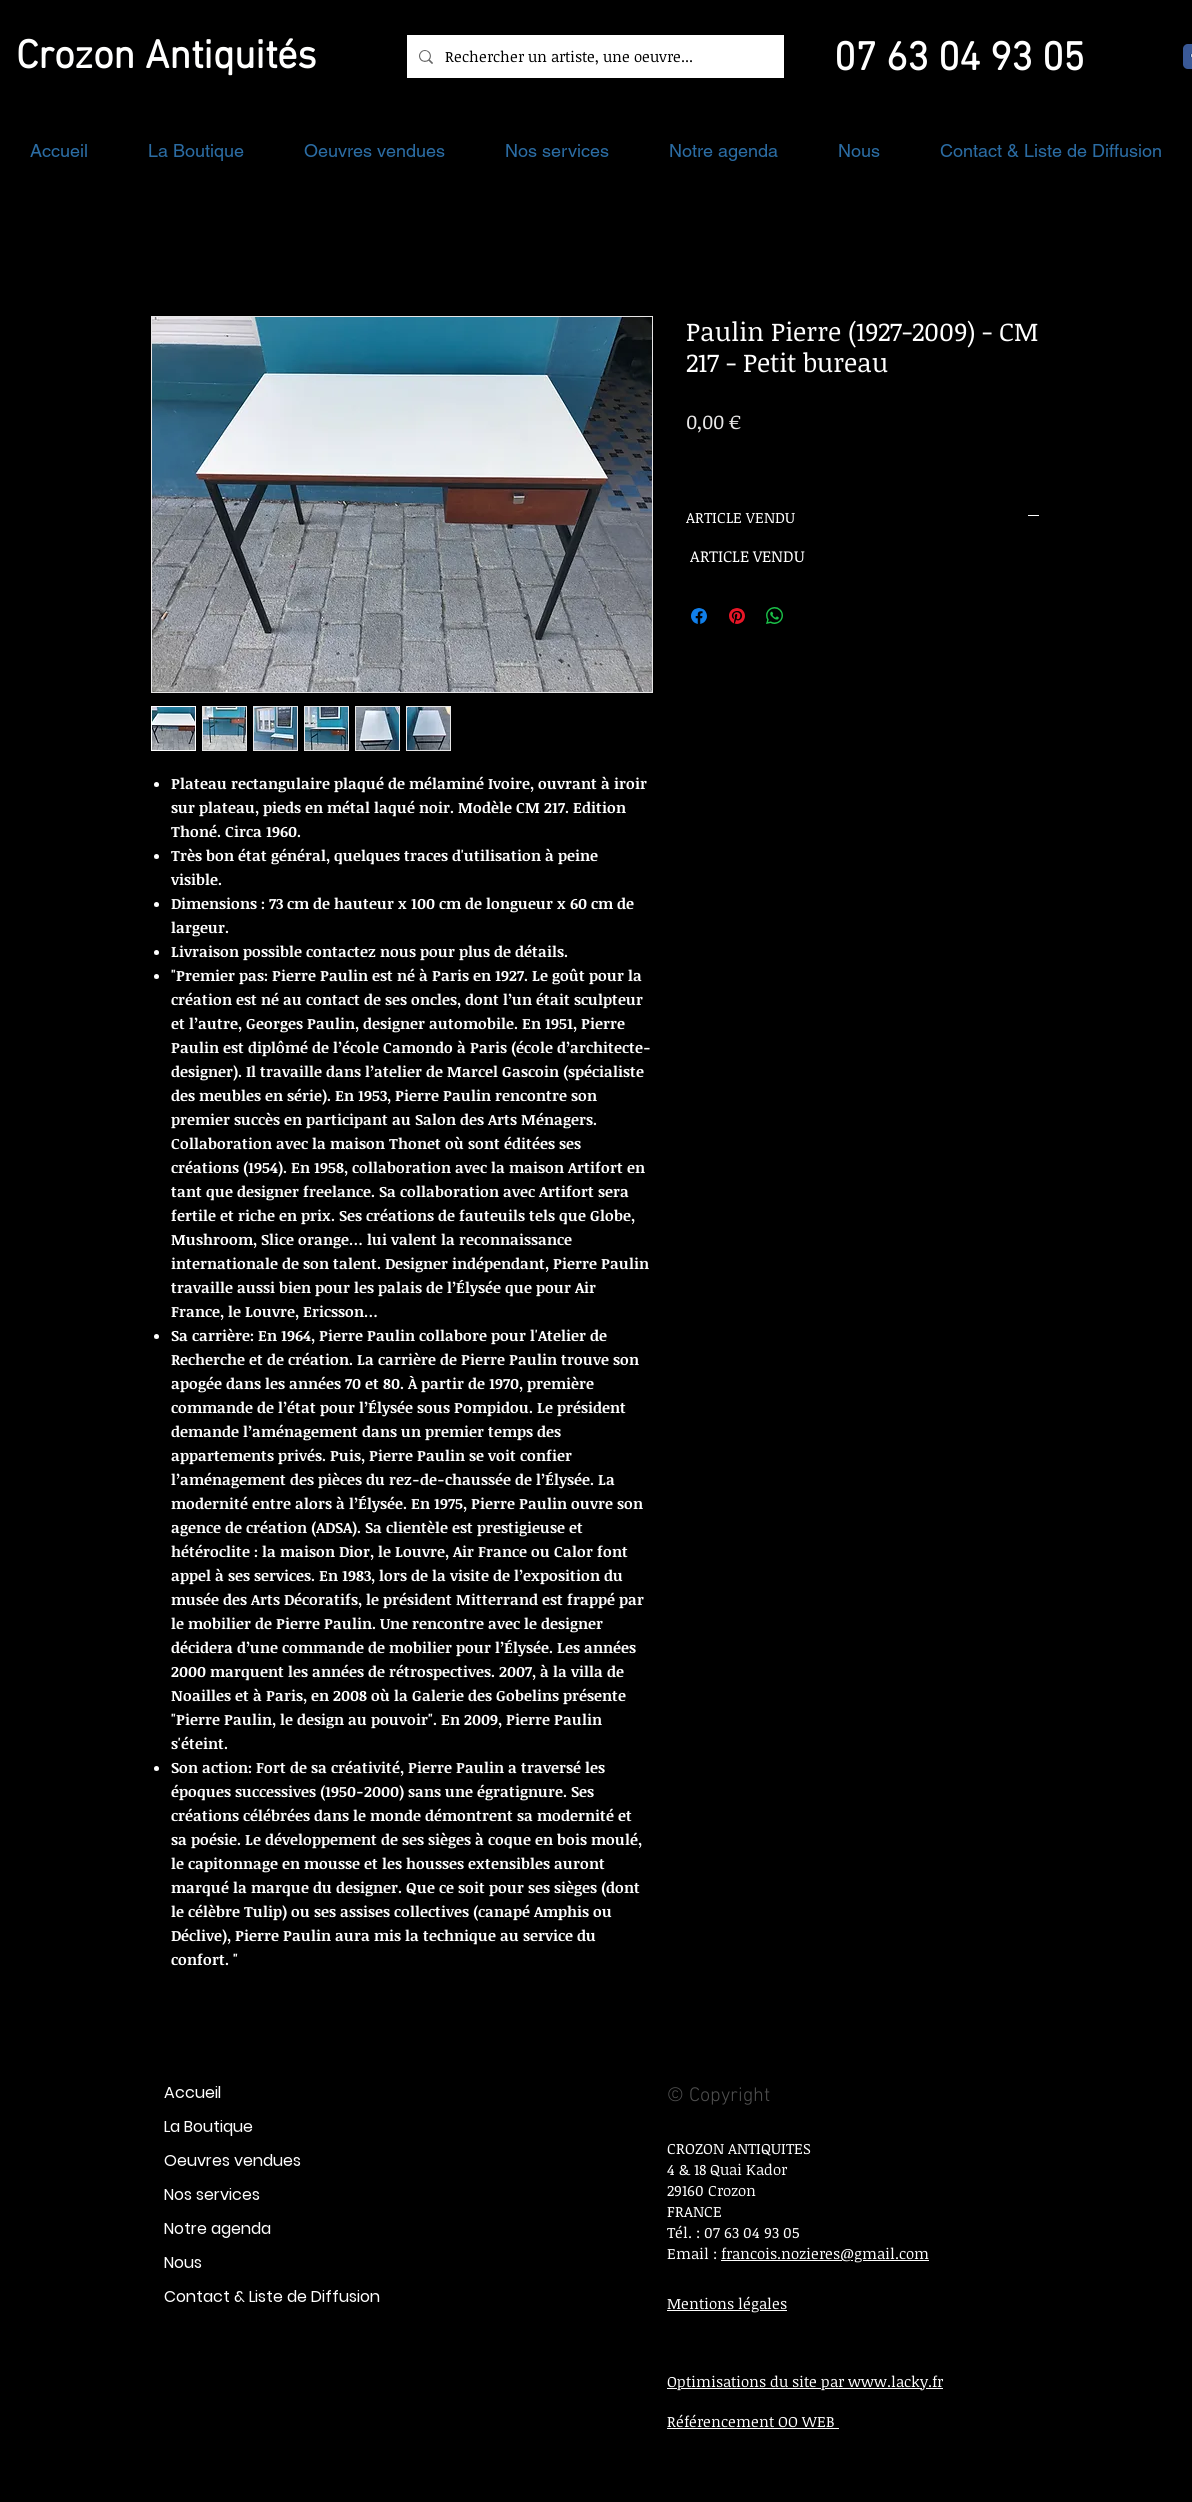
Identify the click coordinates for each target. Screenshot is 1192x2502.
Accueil (192, 2092)
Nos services (212, 2194)
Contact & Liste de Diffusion (272, 2296)
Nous (183, 2262)
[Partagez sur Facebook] (699, 616)
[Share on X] (813, 616)
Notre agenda (217, 2228)
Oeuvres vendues (232, 2160)
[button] (196, 150)
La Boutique (208, 2126)
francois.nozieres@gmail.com (825, 2253)
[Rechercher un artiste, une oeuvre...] (593, 56)
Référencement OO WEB (753, 2421)
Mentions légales (727, 2303)
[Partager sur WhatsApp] (775, 616)
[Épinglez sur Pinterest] (737, 616)
